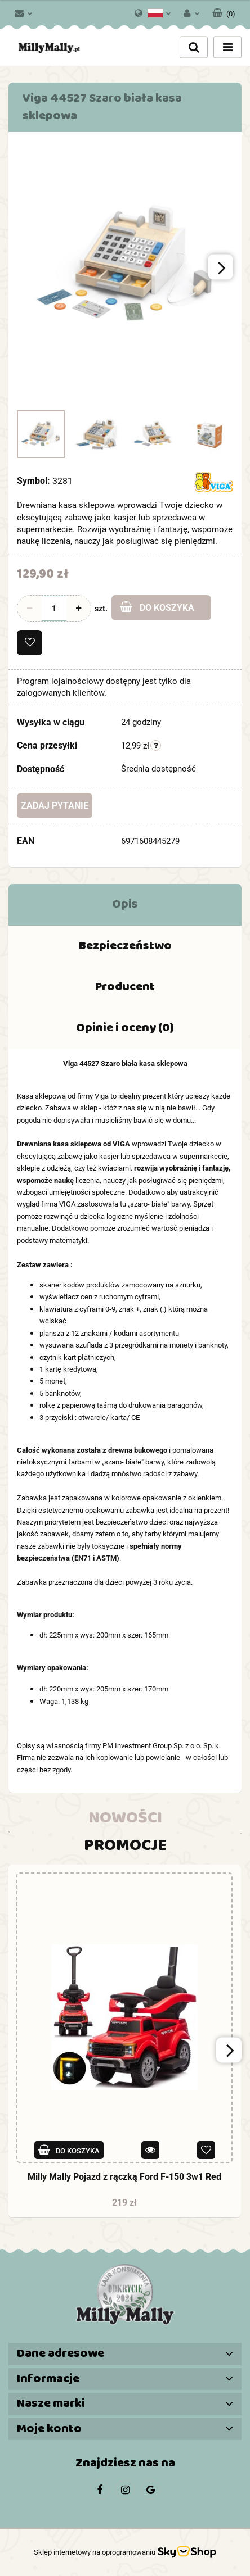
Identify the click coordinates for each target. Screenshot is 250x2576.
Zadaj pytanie (54, 805)
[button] (224, 11)
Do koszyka (157, 607)
